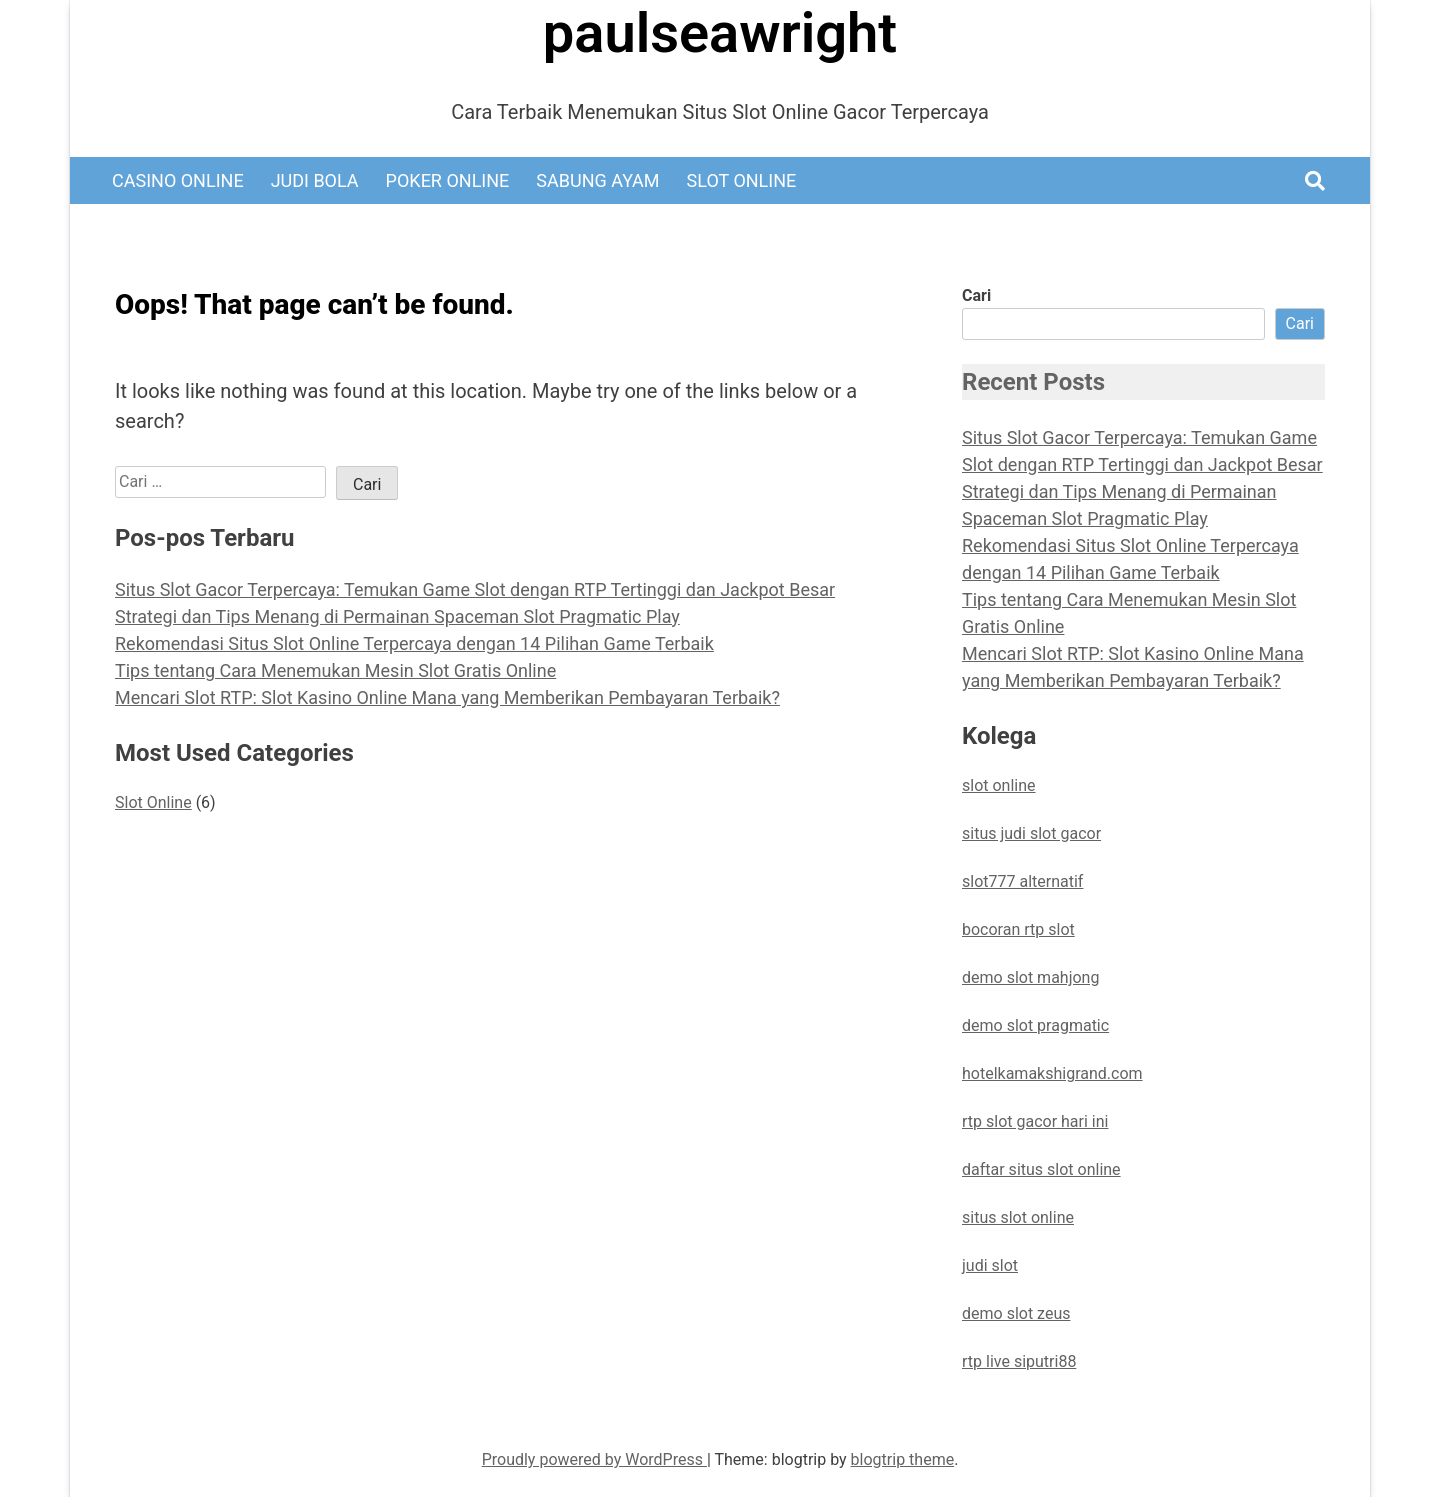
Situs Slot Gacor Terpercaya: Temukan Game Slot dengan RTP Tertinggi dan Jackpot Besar (475, 589)
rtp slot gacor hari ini (1035, 1121)
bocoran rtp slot (1018, 929)
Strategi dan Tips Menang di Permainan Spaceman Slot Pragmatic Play (397, 616)
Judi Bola (315, 180)
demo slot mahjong (1030, 977)
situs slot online (1018, 1217)
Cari (976, 295)
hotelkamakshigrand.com (1052, 1073)
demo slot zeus (1016, 1313)
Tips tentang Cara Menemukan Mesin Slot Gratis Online (335, 670)
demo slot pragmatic (1035, 1025)
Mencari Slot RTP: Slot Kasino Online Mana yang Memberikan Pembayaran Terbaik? (447, 697)
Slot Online (742, 180)
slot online (999, 785)
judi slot (990, 1265)
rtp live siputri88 (1019, 1361)
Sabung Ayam (597, 180)
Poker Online (448, 180)
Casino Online (178, 180)
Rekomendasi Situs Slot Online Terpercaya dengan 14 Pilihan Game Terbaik (414, 643)
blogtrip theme (903, 1459)
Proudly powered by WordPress (594, 1459)
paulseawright (720, 33)
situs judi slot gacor (1031, 833)
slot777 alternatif (1022, 881)
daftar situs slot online (1041, 1169)
